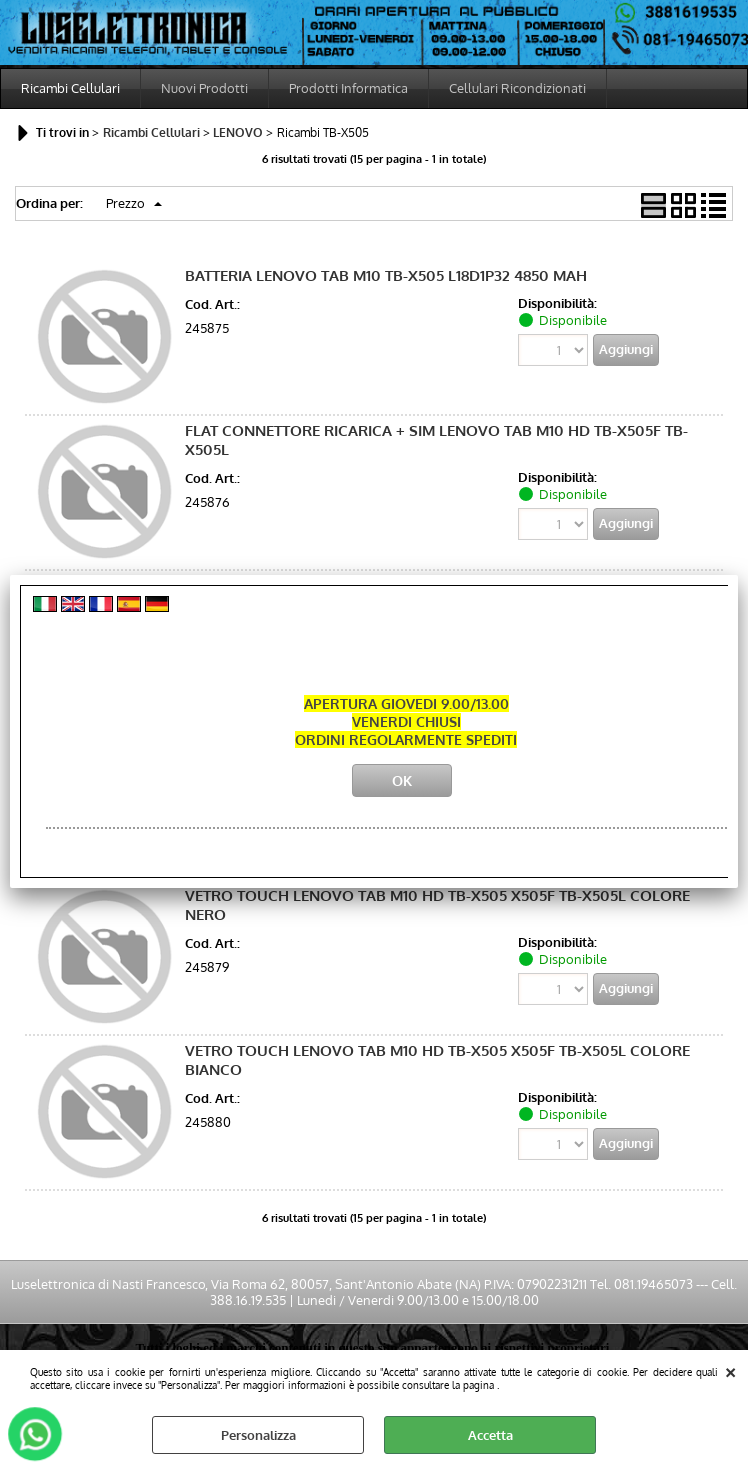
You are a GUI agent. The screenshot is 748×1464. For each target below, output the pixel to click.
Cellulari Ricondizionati (517, 88)
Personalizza (258, 1435)
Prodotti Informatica (348, 88)
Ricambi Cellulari (70, 88)
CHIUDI (730, 1370)
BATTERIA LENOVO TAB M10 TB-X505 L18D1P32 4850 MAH (386, 275)
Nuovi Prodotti (204, 88)
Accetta (490, 1435)
